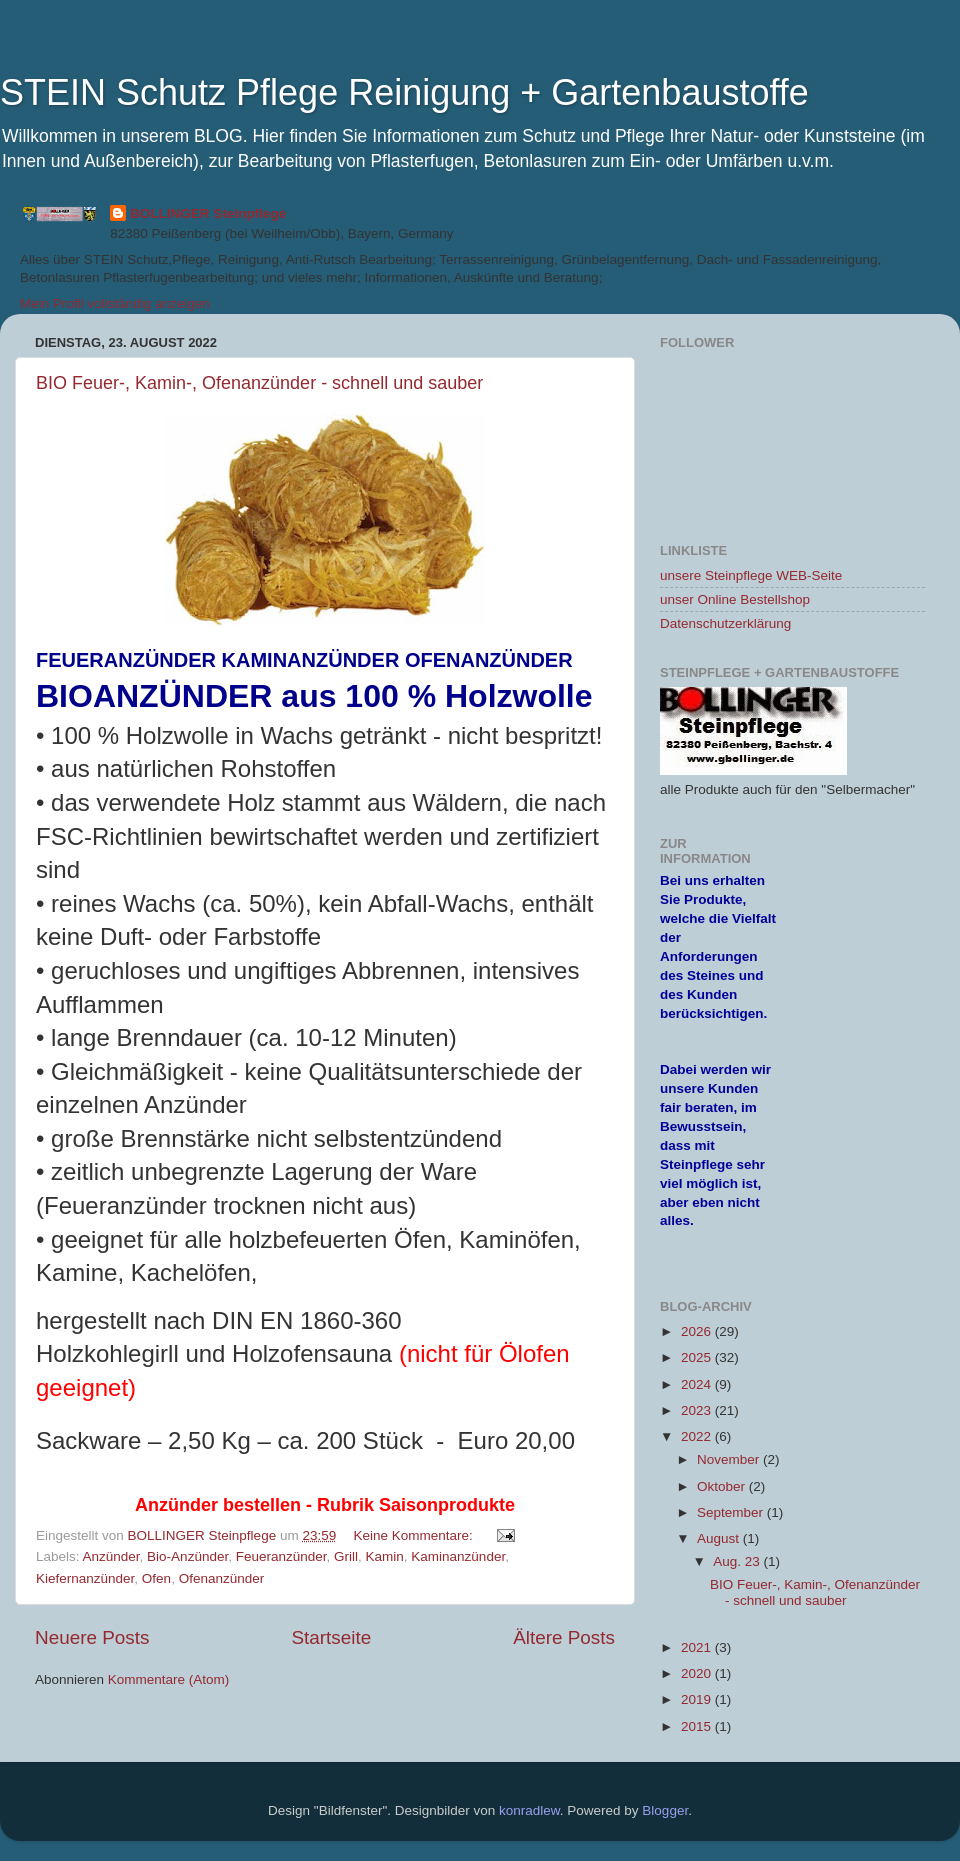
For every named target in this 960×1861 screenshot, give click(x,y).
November (730, 1459)
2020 (698, 1673)
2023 (698, 1410)
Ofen (156, 1578)
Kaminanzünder (458, 1556)
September (732, 1512)
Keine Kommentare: (415, 1535)
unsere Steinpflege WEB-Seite (751, 575)
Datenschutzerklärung (725, 623)
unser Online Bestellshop (735, 599)
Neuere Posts (92, 1637)
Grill (346, 1556)
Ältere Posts (564, 1637)
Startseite (331, 1637)
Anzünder (111, 1556)
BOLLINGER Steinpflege (208, 213)
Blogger (665, 1810)
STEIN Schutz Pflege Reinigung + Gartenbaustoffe (404, 92)
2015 (698, 1726)
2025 (698, 1357)
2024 (698, 1384)
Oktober (723, 1486)
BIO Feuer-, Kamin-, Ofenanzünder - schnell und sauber (259, 383)
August (720, 1538)
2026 (698, 1331)
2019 (698, 1699)
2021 (698, 1647)
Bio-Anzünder (187, 1556)
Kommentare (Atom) (169, 1679)
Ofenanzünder (222, 1578)
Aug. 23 (738, 1561)
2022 (698, 1436)
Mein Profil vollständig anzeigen (115, 303)
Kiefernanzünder (85, 1578)
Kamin (385, 1556)
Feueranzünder (281, 1556)
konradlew (529, 1810)
